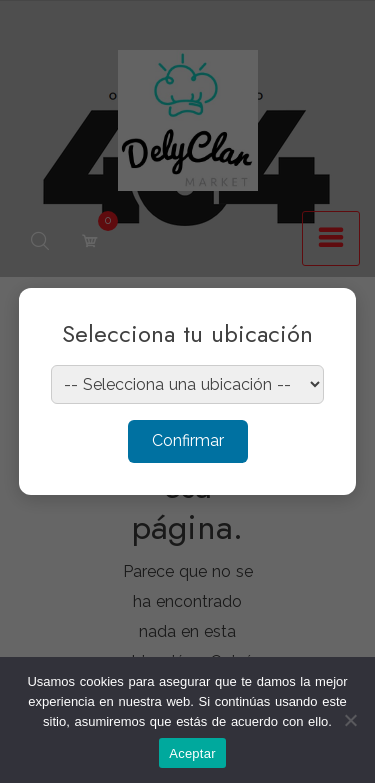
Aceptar (192, 753)
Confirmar (188, 440)
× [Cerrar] (321, 316)
